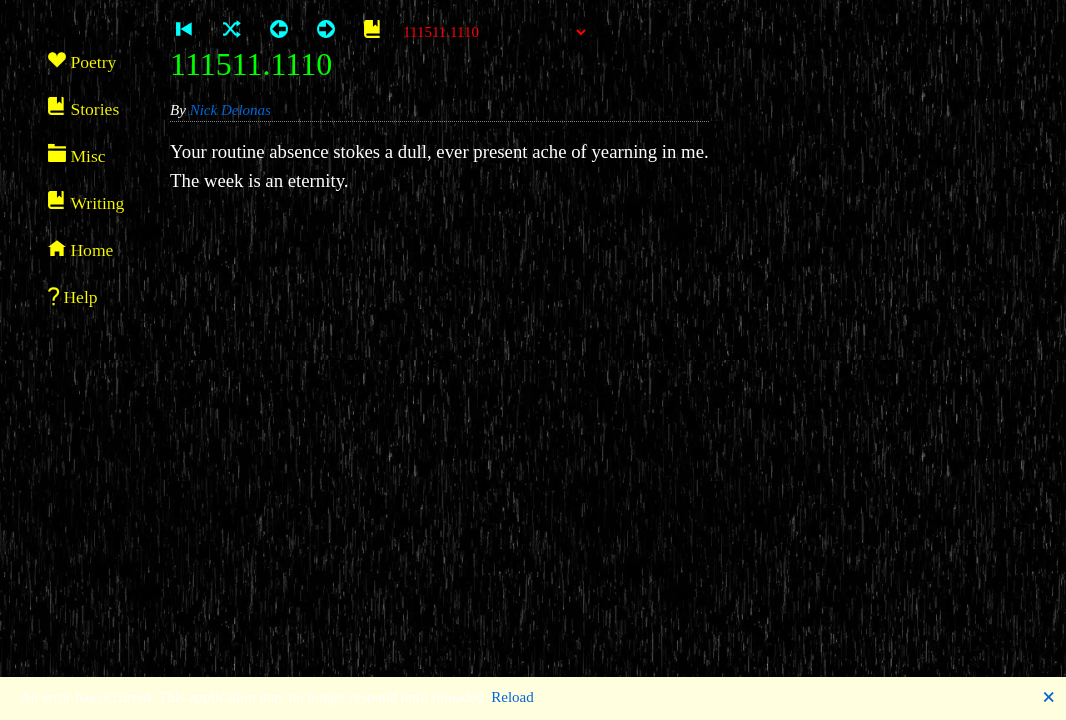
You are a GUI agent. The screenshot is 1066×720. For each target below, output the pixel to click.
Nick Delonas (230, 110)
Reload (512, 697)
